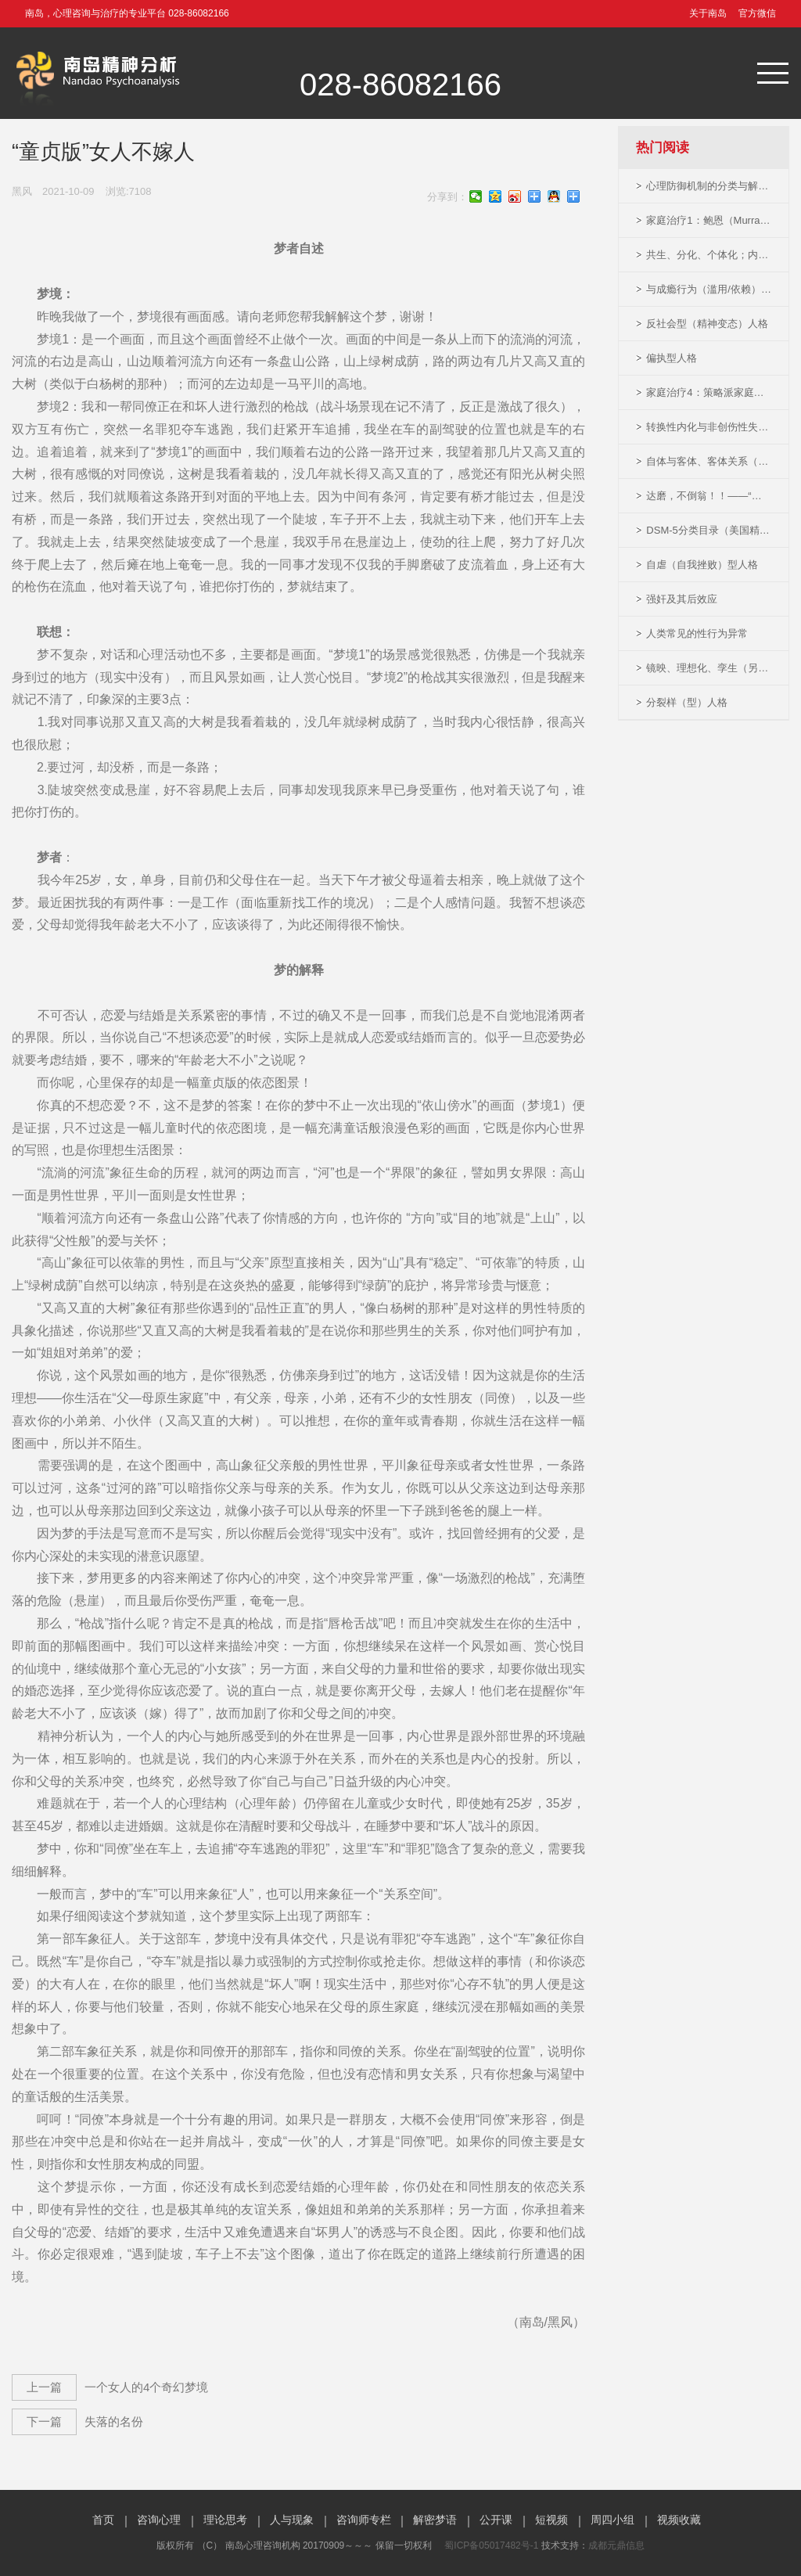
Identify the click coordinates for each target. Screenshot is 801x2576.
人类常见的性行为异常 (697, 633)
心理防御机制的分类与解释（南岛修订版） (708, 186)
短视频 (551, 2519)
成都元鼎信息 (616, 2545)
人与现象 (292, 2519)
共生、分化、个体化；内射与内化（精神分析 (708, 255)
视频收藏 (679, 2519)
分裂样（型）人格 (686, 702)
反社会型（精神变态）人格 (707, 323)
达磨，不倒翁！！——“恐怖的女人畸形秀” (708, 496)
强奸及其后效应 (681, 599)
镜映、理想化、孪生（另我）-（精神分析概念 (708, 668)
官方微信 (757, 13)
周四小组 (612, 2519)
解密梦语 (435, 2519)
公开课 (496, 2519)
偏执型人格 (671, 358)
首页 (103, 2519)
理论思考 (225, 2519)
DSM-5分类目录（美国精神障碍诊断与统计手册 (708, 530)
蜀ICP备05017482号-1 (491, 2545)
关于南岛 (708, 13)
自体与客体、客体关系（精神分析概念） (708, 461)
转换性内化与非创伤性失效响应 (708, 427)
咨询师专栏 (363, 2519)
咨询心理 (159, 2519)
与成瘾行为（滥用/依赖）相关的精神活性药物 (708, 289)
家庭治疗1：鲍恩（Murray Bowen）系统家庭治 (708, 220)
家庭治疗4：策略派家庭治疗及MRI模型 (708, 392)
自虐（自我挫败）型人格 (702, 564)
